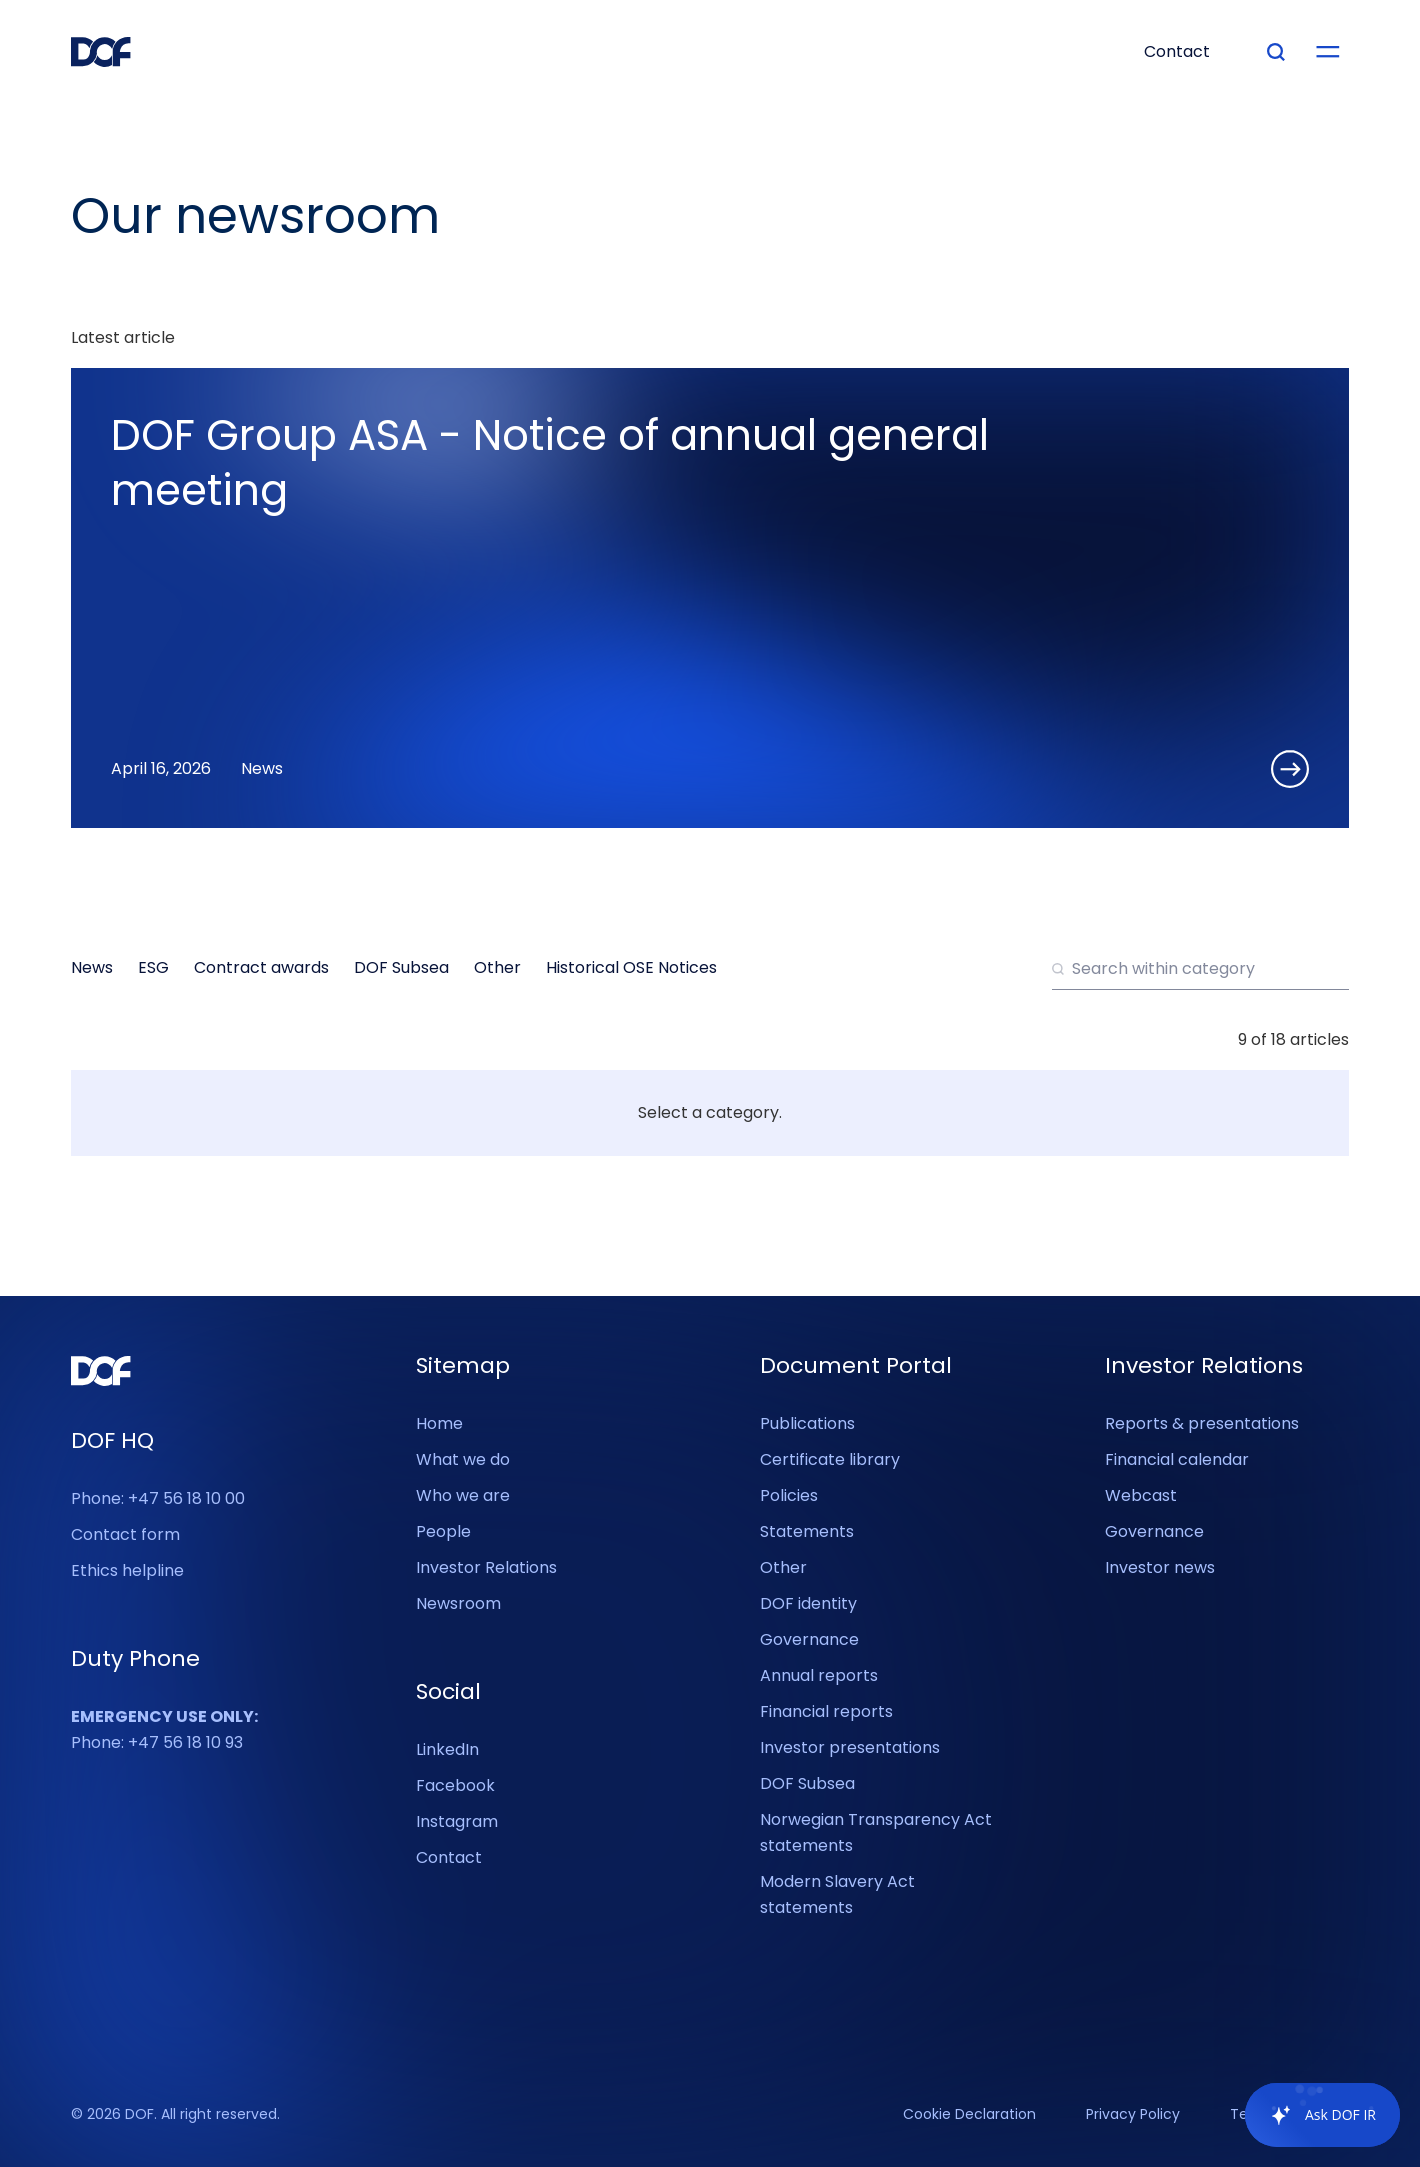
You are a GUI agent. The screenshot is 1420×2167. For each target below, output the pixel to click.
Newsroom (458, 1603)
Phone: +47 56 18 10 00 (158, 1498)
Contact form (125, 1534)
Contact (449, 1857)
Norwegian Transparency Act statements (876, 1832)
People (443, 1531)
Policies (789, 1495)
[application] (1312, 2115)
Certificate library (830, 1459)
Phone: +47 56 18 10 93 (164, 1729)
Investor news (1160, 1567)
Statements (807, 1531)
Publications (807, 1423)
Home (439, 1423)
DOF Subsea (807, 1783)
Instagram (457, 1821)
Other (783, 1567)
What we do (463, 1459)
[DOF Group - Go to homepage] (101, 52)
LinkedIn (447, 1749)
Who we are (463, 1495)
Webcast (1141, 1495)
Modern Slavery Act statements (837, 1894)
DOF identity (808, 1603)
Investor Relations (486, 1567)
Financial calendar (1177, 1459)
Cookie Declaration (969, 2115)
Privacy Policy (1133, 2115)
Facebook (455, 1785)
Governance (809, 1639)
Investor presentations (850, 1747)
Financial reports (826, 1711)
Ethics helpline (127, 1570)
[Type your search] (1276, 52)
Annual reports (819, 1675)
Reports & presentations (1202, 1423)
